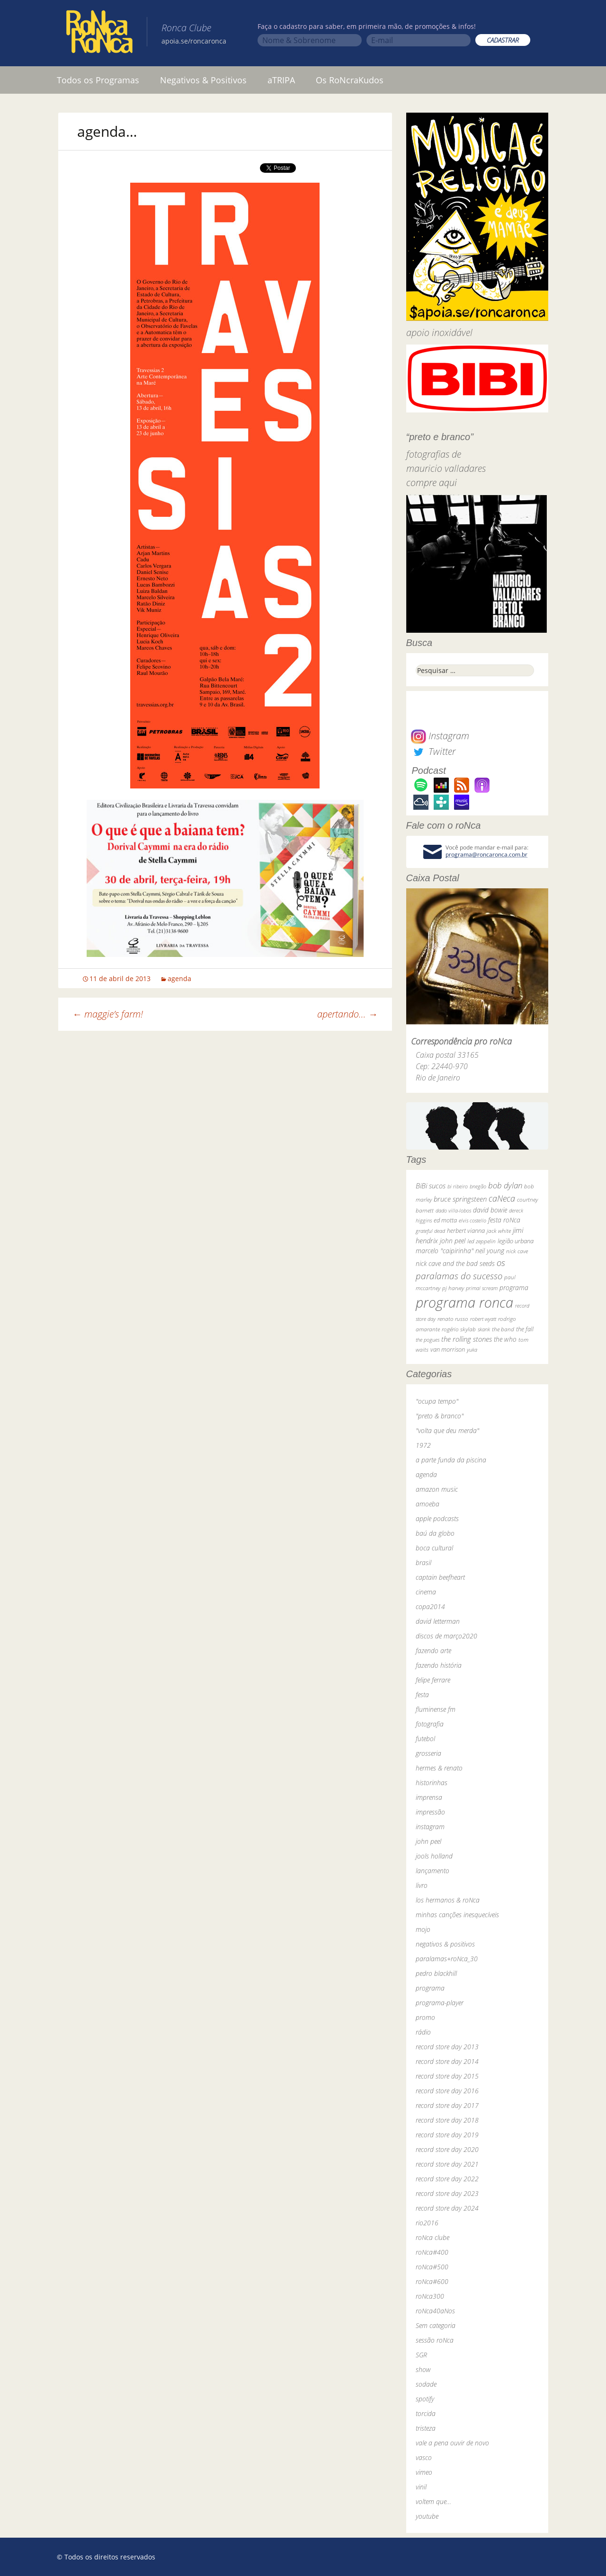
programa (430, 1987)
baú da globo (435, 1533)
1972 (423, 1445)
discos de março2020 (446, 1635)
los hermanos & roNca (448, 1899)
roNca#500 (432, 2266)
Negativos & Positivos (203, 80)
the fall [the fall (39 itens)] (525, 1329)
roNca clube (432, 2237)
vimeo (424, 2472)
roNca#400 (432, 2252)
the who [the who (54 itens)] (505, 1339)
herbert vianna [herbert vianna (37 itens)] (466, 1231)
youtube (427, 2516)
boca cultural (434, 1547)
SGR (421, 2354)
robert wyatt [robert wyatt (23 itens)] (483, 1319)
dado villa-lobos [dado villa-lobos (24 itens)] (453, 1210)
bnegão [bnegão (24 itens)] (478, 1186)
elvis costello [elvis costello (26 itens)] (472, 1220)
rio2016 (427, 2222)
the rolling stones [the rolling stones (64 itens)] (466, 1339)
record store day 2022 (447, 2178)
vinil (421, 2486)
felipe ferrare (433, 1679)
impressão (430, 1811)
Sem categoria (435, 2325)
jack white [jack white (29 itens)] (499, 1230)
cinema (426, 1591)
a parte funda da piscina (451, 1459)
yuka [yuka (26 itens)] (472, 1349)
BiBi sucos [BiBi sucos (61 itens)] (431, 1185)
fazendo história (439, 1665)
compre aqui (431, 482)
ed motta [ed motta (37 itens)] (445, 1220)
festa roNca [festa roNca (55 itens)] (504, 1219)
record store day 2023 (447, 2193)
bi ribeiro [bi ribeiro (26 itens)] (457, 1186)
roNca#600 (432, 2281)
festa (422, 1694)
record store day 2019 (447, 2134)
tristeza (426, 2428)
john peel (428, 1841)
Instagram (440, 735)
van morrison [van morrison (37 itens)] (447, 1350)
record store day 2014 (447, 2061)
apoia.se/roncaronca (193, 40)
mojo (423, 1929)
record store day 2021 (447, 2164)
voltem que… (433, 2501)
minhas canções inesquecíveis (457, 1914)
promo (425, 2017)
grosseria (428, 1753)
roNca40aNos (435, 2310)
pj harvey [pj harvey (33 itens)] (453, 1288)
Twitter (433, 751)
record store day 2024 (447, 2208)
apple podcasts (437, 1518)
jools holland (434, 1855)
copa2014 (430, 1606)
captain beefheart (440, 1577)
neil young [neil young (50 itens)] (489, 1250)
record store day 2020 (447, 2149)
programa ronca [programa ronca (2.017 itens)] (464, 1302)
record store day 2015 (447, 2075)
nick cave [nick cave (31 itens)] (517, 1251)
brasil (423, 1562)
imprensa (429, 1797)
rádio (423, 2031)
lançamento (432, 1870)
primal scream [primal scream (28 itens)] (482, 1288)
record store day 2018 (447, 2120)
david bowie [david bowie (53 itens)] (490, 1209)
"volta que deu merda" (447, 1430)
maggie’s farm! (107, 1014)
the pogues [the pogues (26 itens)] (427, 1339)
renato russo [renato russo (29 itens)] (452, 1318)
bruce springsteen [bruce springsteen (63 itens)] (460, 1199)
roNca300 (430, 2296)
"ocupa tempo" (437, 1401)
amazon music (437, 1489)
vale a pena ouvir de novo (452, 2442)
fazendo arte (433, 1650)
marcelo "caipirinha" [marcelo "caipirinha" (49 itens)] (444, 1250)
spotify (425, 2398)
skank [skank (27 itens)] (484, 1329)
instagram (430, 1826)
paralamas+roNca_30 (447, 1958)
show (423, 2369)
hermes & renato (439, 1767)
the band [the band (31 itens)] (503, 1329)
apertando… (347, 1014)
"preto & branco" (439, 1415)
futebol (425, 1738)
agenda (179, 978)
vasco (424, 2457)
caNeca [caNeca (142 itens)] (502, 1198)
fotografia (430, 1723)
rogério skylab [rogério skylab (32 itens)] (459, 1329)
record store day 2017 (447, 2105)
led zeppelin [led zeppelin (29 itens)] (481, 1241)
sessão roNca (435, 2340)
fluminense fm (435, 1709)
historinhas (431, 1782)
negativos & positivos (445, 1943)
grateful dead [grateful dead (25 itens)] (430, 1230)
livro (422, 1885)
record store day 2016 (447, 2090)
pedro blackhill (436, 1973)
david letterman (438, 1621)
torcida (426, 2413)
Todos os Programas (98, 80)
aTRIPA (281, 80)
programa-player (439, 2002)
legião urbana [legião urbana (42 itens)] (516, 1241)
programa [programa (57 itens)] (513, 1287)
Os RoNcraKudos (349, 80)
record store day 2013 (447, 2046)
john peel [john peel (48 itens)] (452, 1240)
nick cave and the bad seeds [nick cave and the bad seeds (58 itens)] (455, 1263)
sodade (426, 2384)
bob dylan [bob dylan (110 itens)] (505, 1185)
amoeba (427, 1503)
